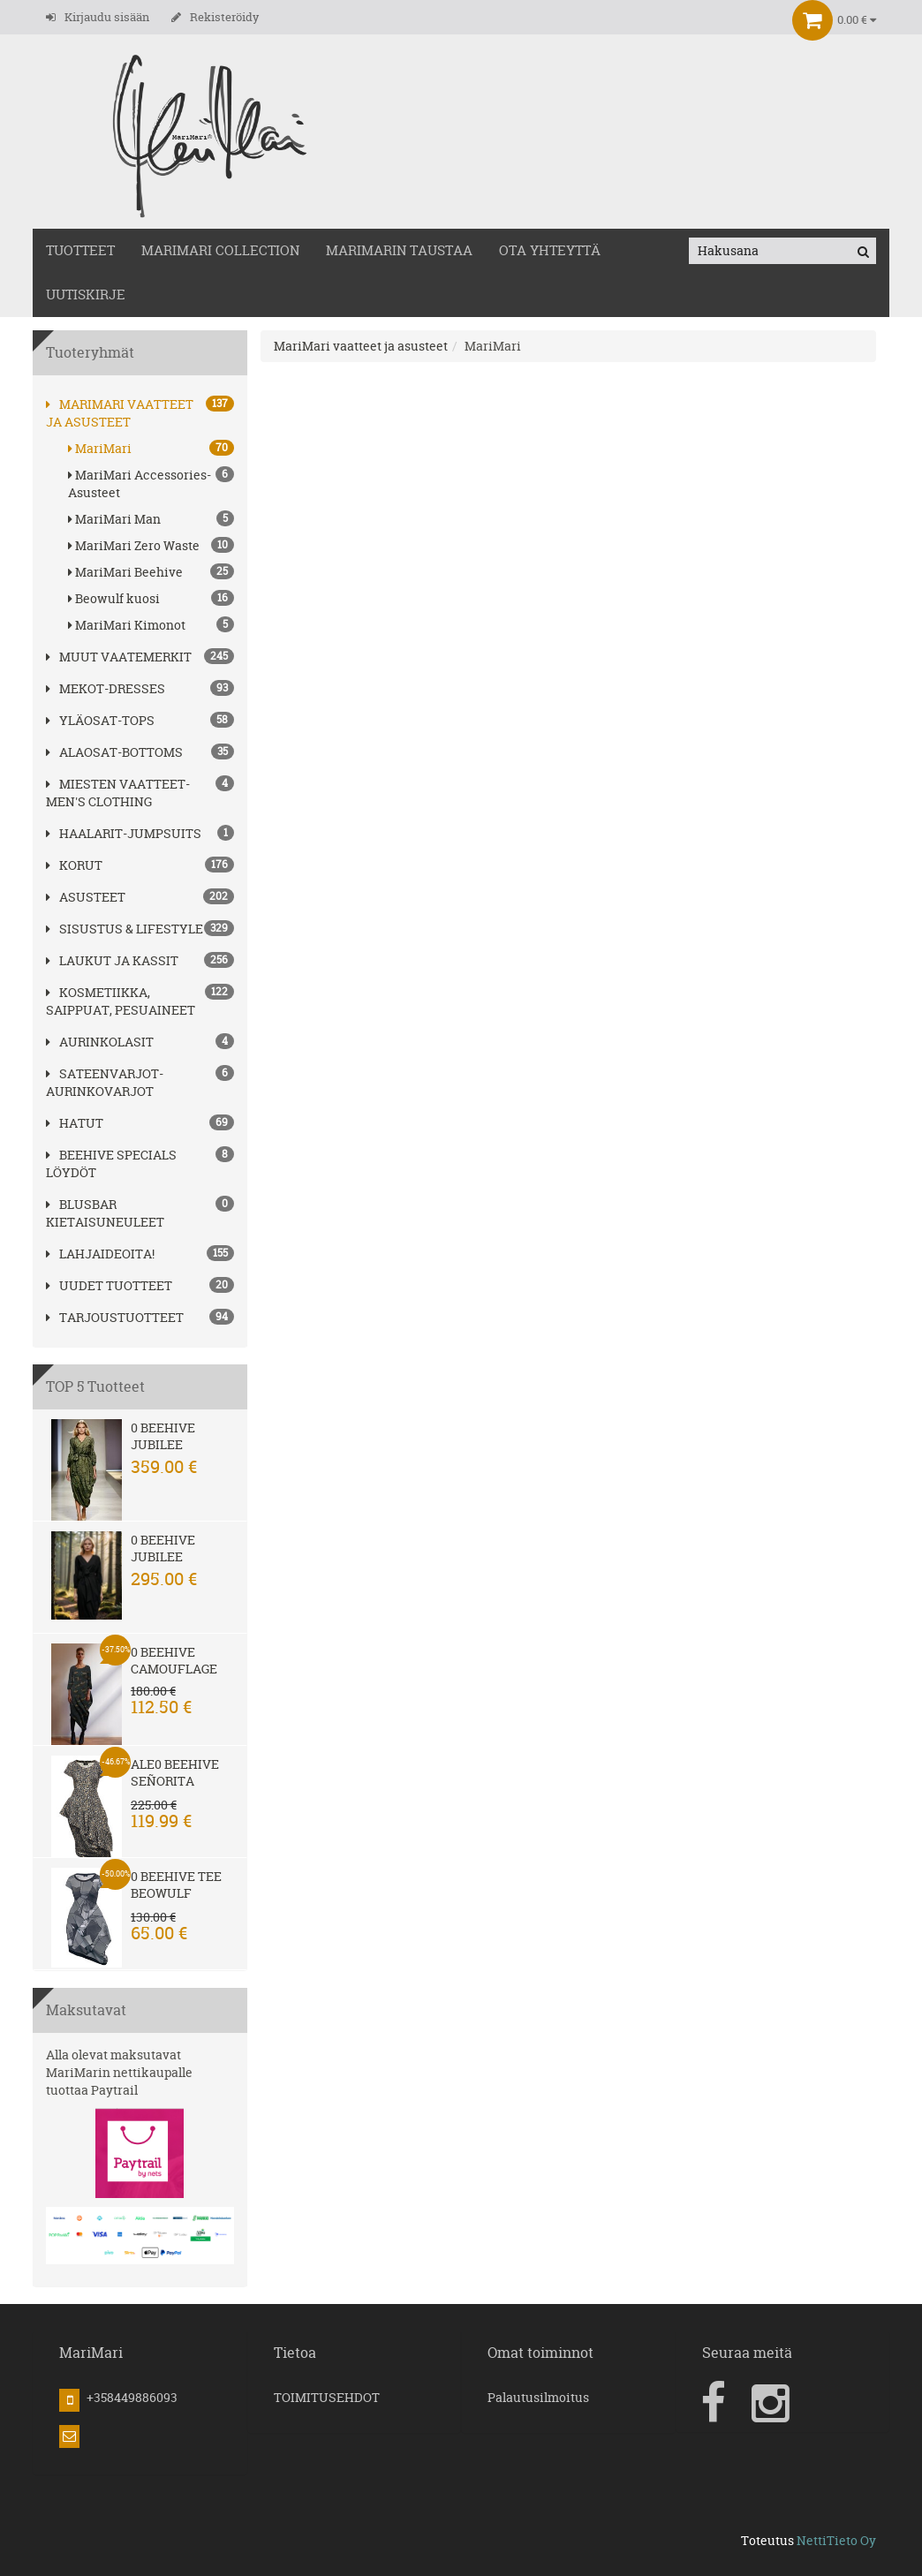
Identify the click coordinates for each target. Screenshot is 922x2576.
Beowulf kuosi (151, 598)
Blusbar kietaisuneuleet (105, 1213)
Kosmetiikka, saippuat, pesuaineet (120, 1001)
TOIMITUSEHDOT (327, 2397)
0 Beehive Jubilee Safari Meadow (163, 1452)
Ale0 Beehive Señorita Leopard (175, 1781)
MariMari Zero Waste (151, 545)
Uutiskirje (85, 294)
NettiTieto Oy (836, 2540)
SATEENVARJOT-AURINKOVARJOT (104, 1082)
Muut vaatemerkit (119, 656)
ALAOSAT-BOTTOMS (114, 752)
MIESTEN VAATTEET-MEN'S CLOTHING (118, 792)
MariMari (151, 448)
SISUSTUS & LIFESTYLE (124, 928)
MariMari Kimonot (151, 624)
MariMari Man (151, 518)
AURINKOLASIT (100, 1041)
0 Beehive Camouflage (174, 1660)
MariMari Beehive (151, 571)
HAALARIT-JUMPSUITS (123, 833)
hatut (74, 1122)
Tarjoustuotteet (115, 1317)
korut (74, 865)
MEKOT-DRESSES (105, 688)
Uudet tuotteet (109, 1285)
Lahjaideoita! (100, 1253)
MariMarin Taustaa (399, 250)
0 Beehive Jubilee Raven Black (174, 1556)
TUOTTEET (80, 250)
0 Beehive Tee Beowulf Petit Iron (176, 1893)
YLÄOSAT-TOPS (100, 720)
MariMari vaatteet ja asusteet (119, 413)
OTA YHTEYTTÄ (550, 250)
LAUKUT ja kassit (112, 960)
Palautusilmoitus (538, 2397)
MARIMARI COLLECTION (220, 250)
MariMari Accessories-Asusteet (151, 483)
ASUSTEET (85, 896)
